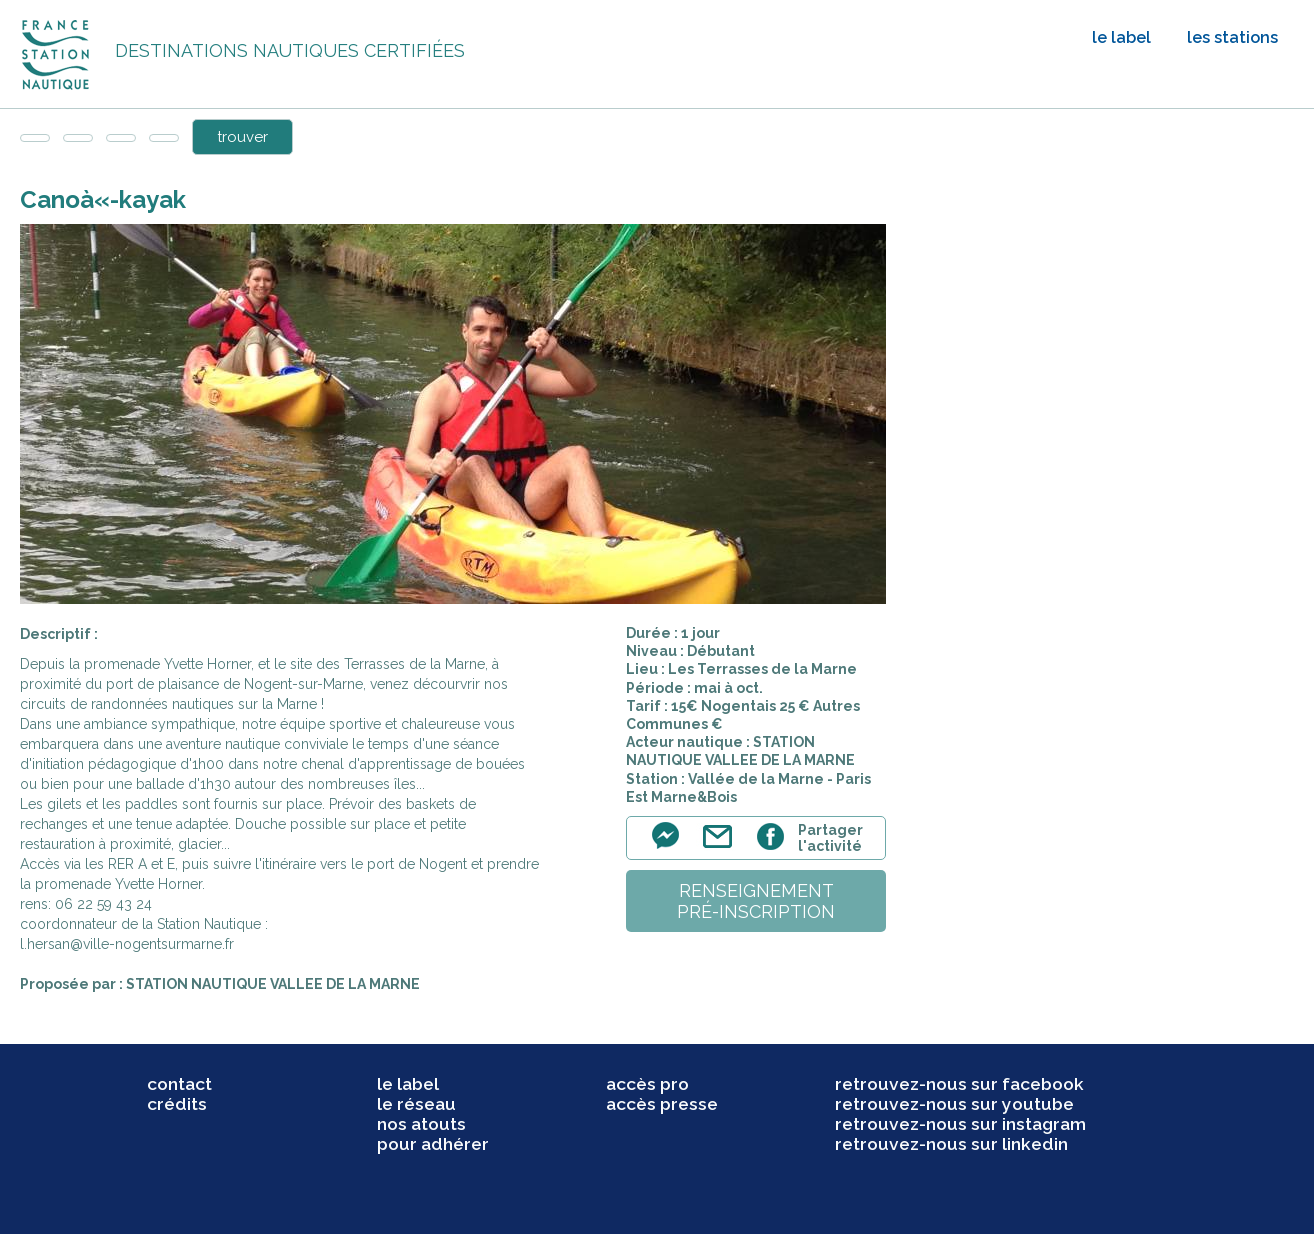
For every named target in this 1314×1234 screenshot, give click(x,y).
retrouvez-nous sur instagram (960, 1124)
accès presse (662, 1104)
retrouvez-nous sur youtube (954, 1104)
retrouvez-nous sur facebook (959, 1084)
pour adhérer (433, 1144)
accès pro (647, 1084)
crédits (177, 1104)
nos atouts (421, 1124)
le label (1121, 37)
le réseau (416, 1104)
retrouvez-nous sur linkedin (951, 1144)
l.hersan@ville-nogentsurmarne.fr (127, 944)
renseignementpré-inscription (756, 901)
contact (179, 1084)
